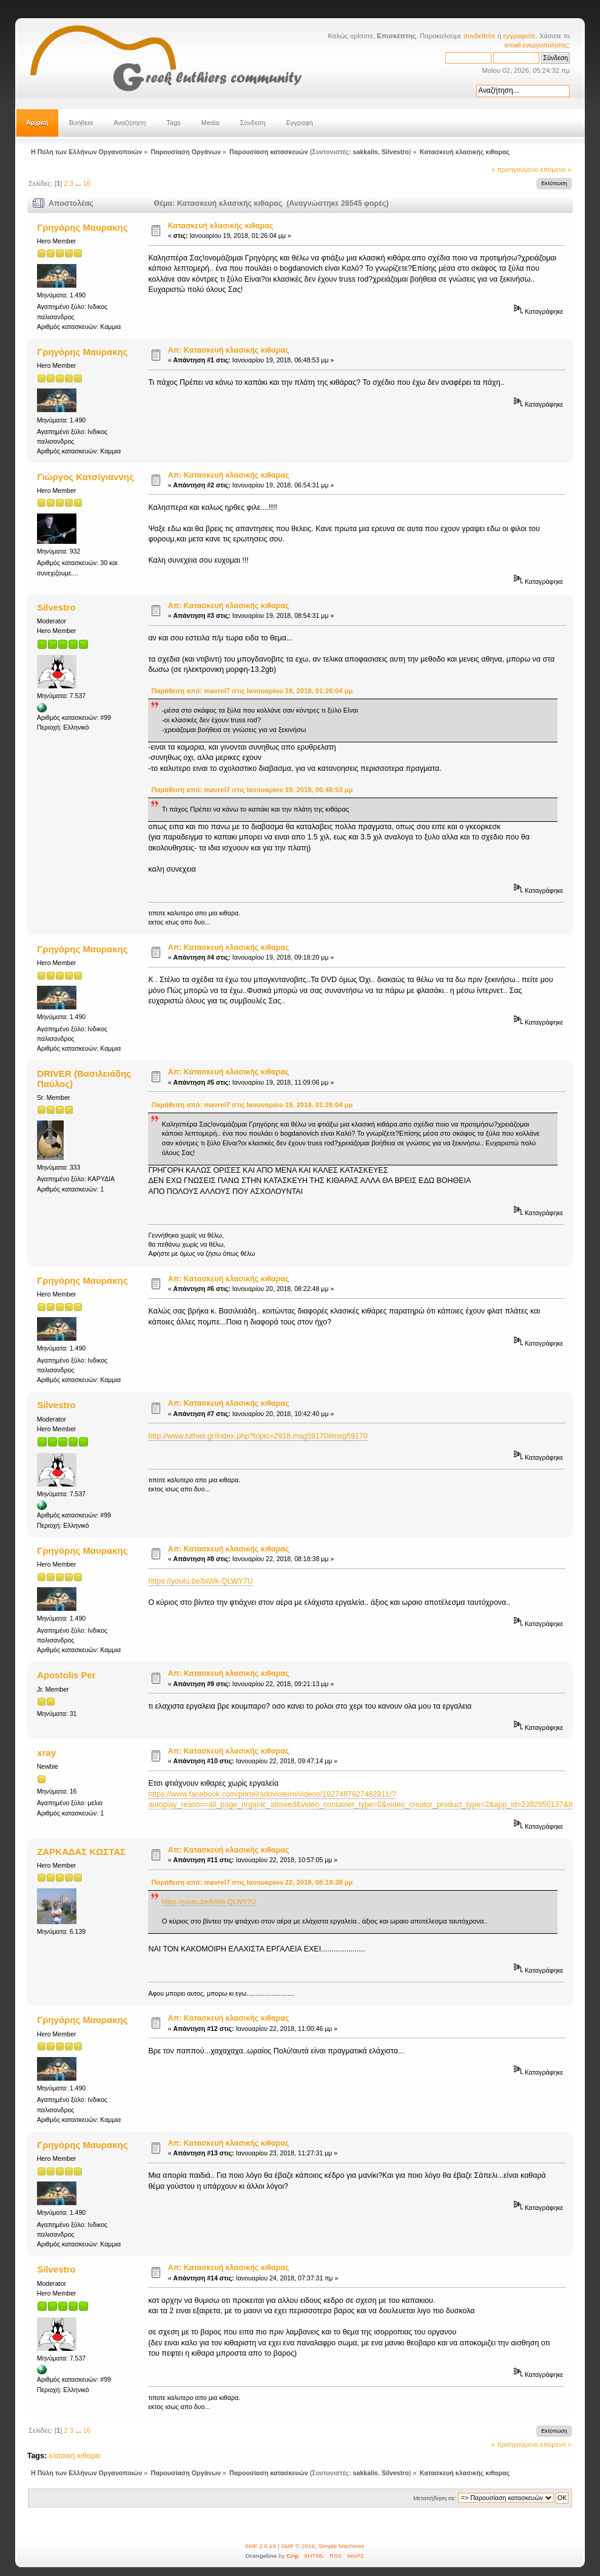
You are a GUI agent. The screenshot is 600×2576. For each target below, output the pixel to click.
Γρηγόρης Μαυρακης (82, 227)
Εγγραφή (299, 122)
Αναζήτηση (129, 122)
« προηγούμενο (514, 169)
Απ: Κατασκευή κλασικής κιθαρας (228, 350)
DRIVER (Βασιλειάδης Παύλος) (84, 1078)
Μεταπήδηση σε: (434, 2498)
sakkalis (365, 151)
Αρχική (37, 122)
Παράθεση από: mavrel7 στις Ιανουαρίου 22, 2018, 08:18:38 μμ (251, 1882)
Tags (173, 122)
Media (210, 122)
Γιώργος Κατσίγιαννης (85, 477)
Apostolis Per (66, 1675)
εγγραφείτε (519, 35)
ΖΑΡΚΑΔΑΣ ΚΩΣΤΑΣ (81, 1851)
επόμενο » (555, 169)
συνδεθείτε (479, 35)
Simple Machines (342, 2546)
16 (86, 183)
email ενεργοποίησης (536, 45)
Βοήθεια (81, 122)
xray (46, 1752)
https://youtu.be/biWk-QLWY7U (200, 1581)
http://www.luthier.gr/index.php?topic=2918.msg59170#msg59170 (258, 1436)
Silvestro (395, 151)
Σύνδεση (252, 122)
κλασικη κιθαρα (74, 2456)
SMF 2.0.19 (260, 2546)
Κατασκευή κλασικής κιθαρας (221, 226)
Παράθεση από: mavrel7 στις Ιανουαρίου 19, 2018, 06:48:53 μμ (251, 789)
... (79, 183)
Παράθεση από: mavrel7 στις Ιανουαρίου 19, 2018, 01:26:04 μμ (251, 690)
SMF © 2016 (298, 2546)
